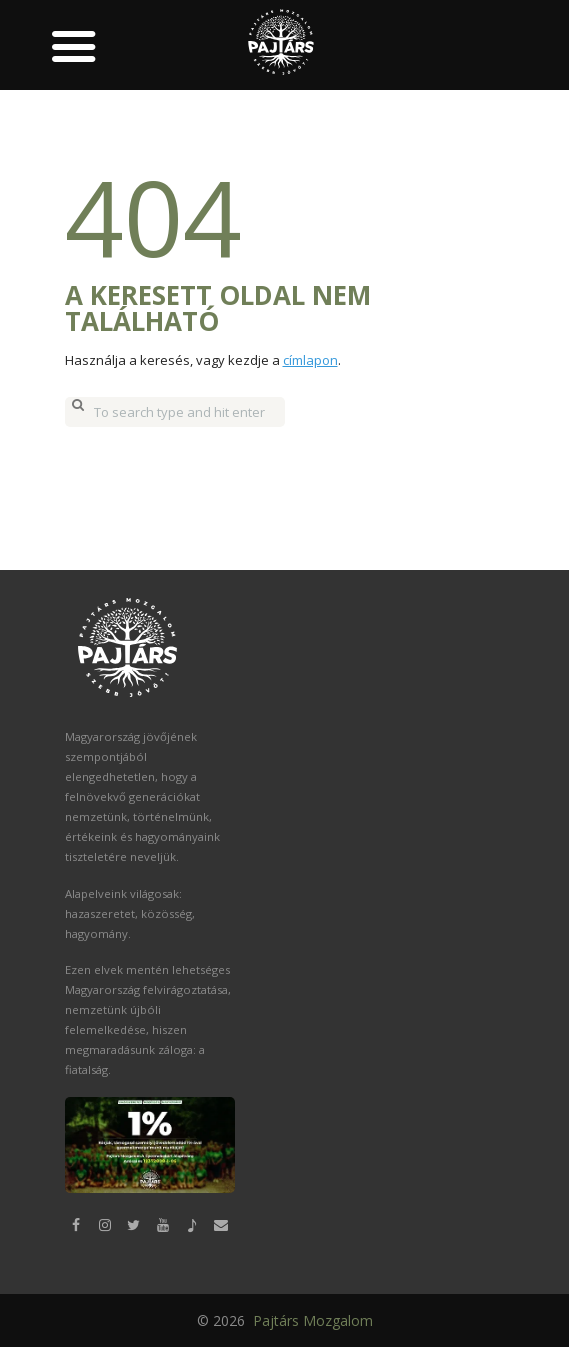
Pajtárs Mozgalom (311, 1319)
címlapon (310, 360)
